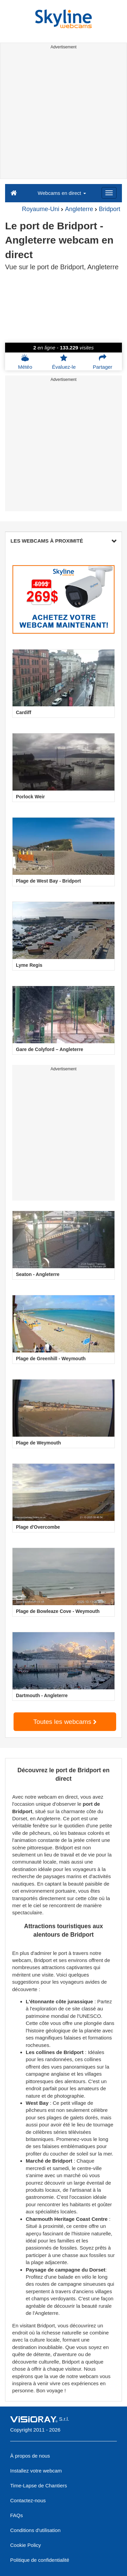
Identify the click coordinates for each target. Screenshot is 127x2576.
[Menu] (109, 193)
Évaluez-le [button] (64, 361)
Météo (25, 361)
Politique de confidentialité (39, 2560)
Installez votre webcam (36, 2471)
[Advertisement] (63, 115)
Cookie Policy (25, 2545)
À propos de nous (30, 2456)
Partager (102, 361)
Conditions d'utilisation (35, 2530)
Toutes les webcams (64, 1721)
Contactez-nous (28, 2500)
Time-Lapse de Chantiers (38, 2485)
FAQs (16, 2515)
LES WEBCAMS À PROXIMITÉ (63, 540)
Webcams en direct (62, 193)
